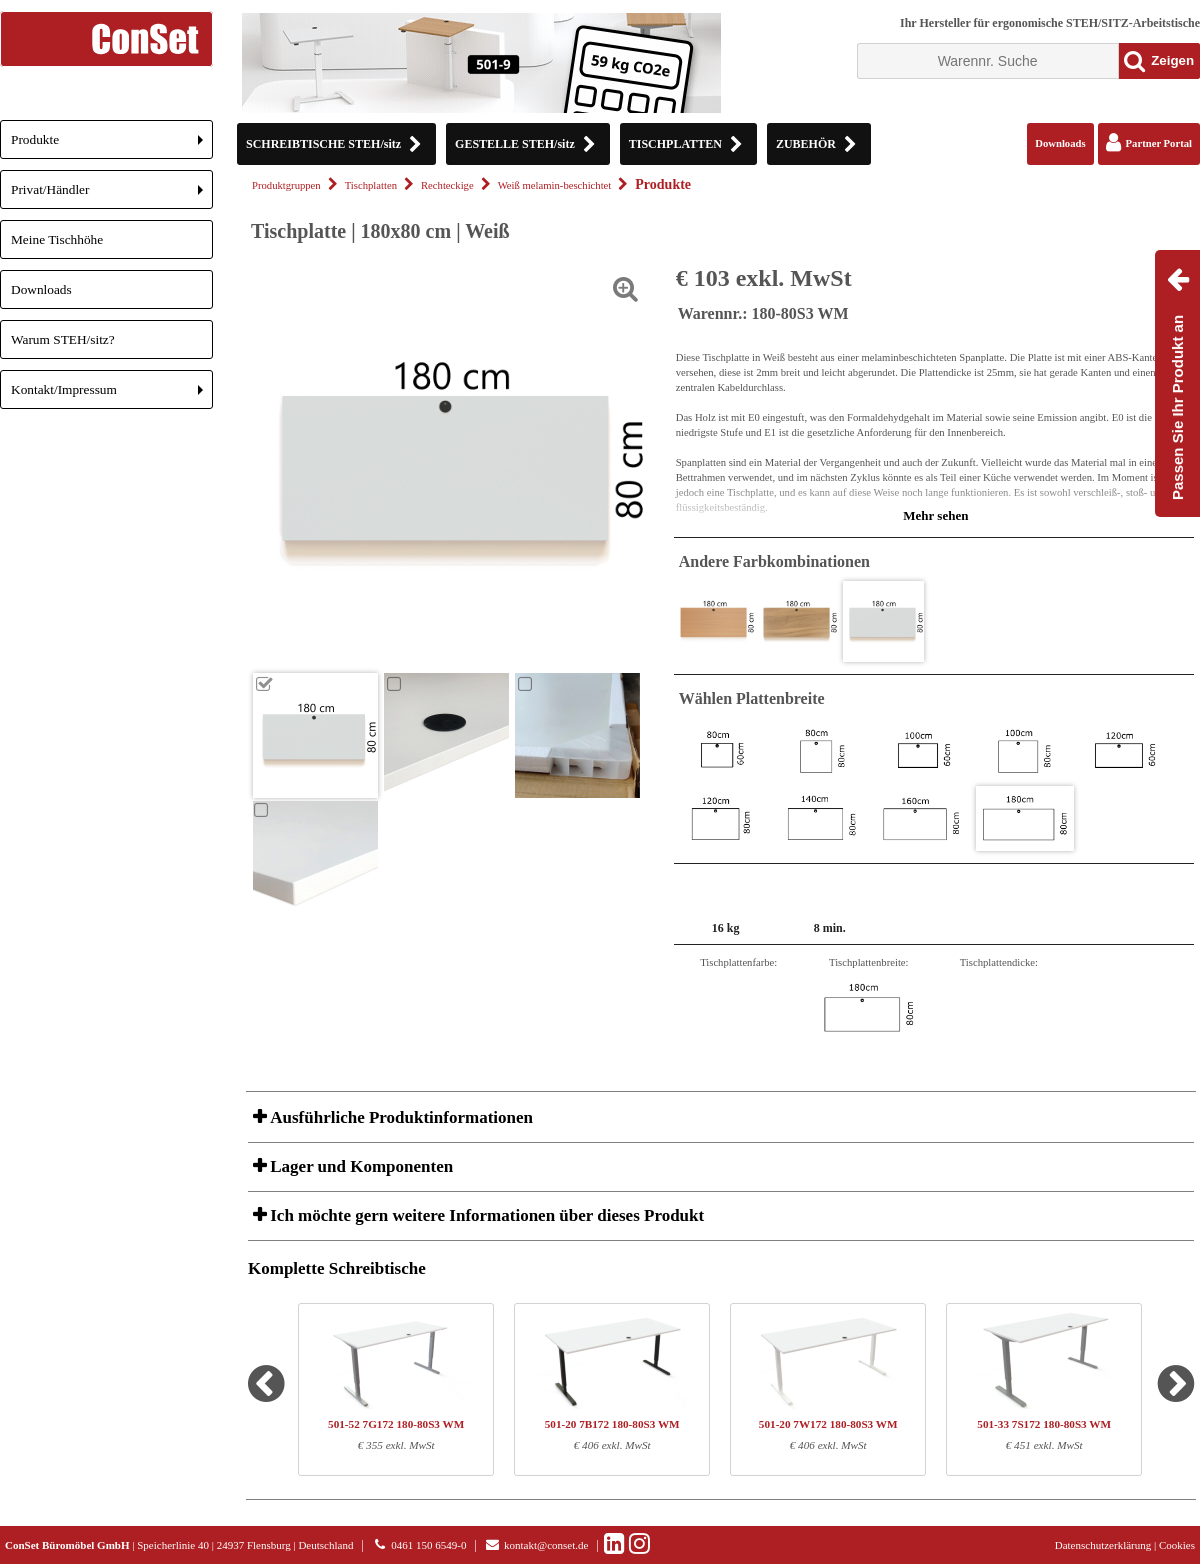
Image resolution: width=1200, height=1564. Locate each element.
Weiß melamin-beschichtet (555, 185)
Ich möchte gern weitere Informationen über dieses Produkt (485, 1215)
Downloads (41, 289)
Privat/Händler (112, 195)
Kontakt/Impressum (112, 395)
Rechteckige (447, 185)
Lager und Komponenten (359, 1166)
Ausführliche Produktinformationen (399, 1117)
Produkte (112, 145)
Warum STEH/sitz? (63, 339)
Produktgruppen (286, 185)
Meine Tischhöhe (57, 239)
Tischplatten (371, 185)
